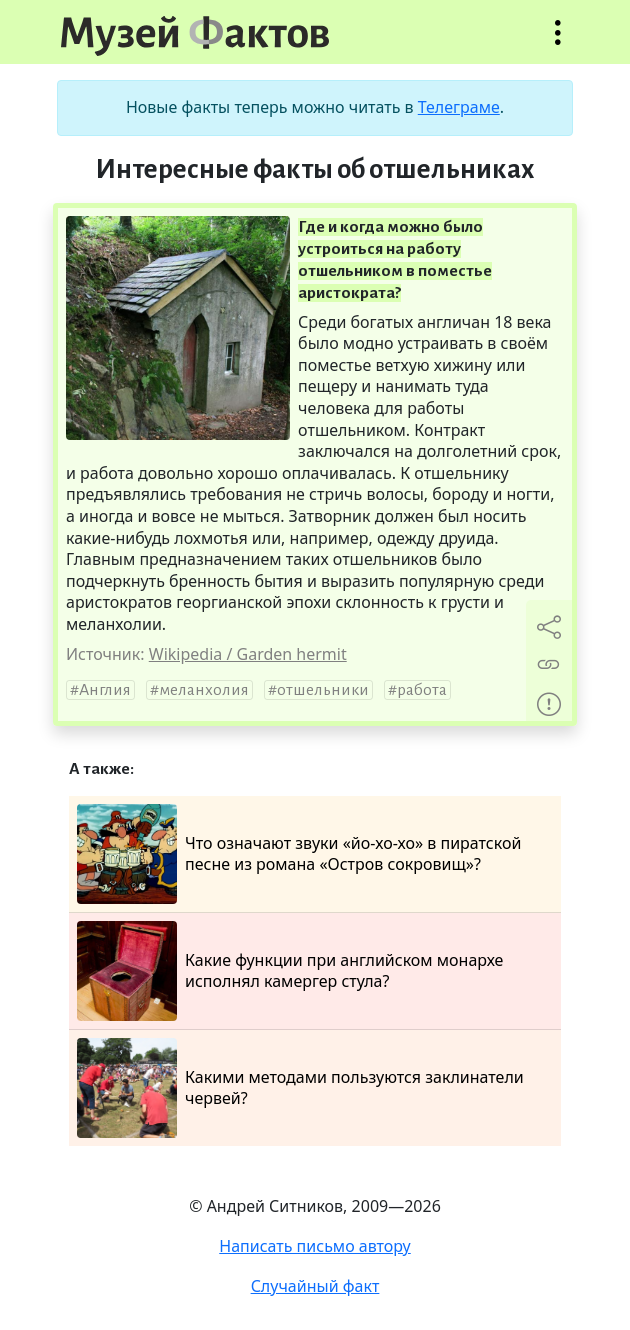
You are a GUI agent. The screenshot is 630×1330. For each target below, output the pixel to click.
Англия (105, 690)
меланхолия (204, 690)
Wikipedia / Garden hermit (248, 654)
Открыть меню (558, 42)
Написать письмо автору (315, 1246)
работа (422, 690)
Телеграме (459, 107)
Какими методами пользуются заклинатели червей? (300, 1088)
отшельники (323, 690)
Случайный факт (315, 1286)
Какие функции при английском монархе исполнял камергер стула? (290, 971)
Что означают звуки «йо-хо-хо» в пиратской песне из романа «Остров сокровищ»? (299, 854)
